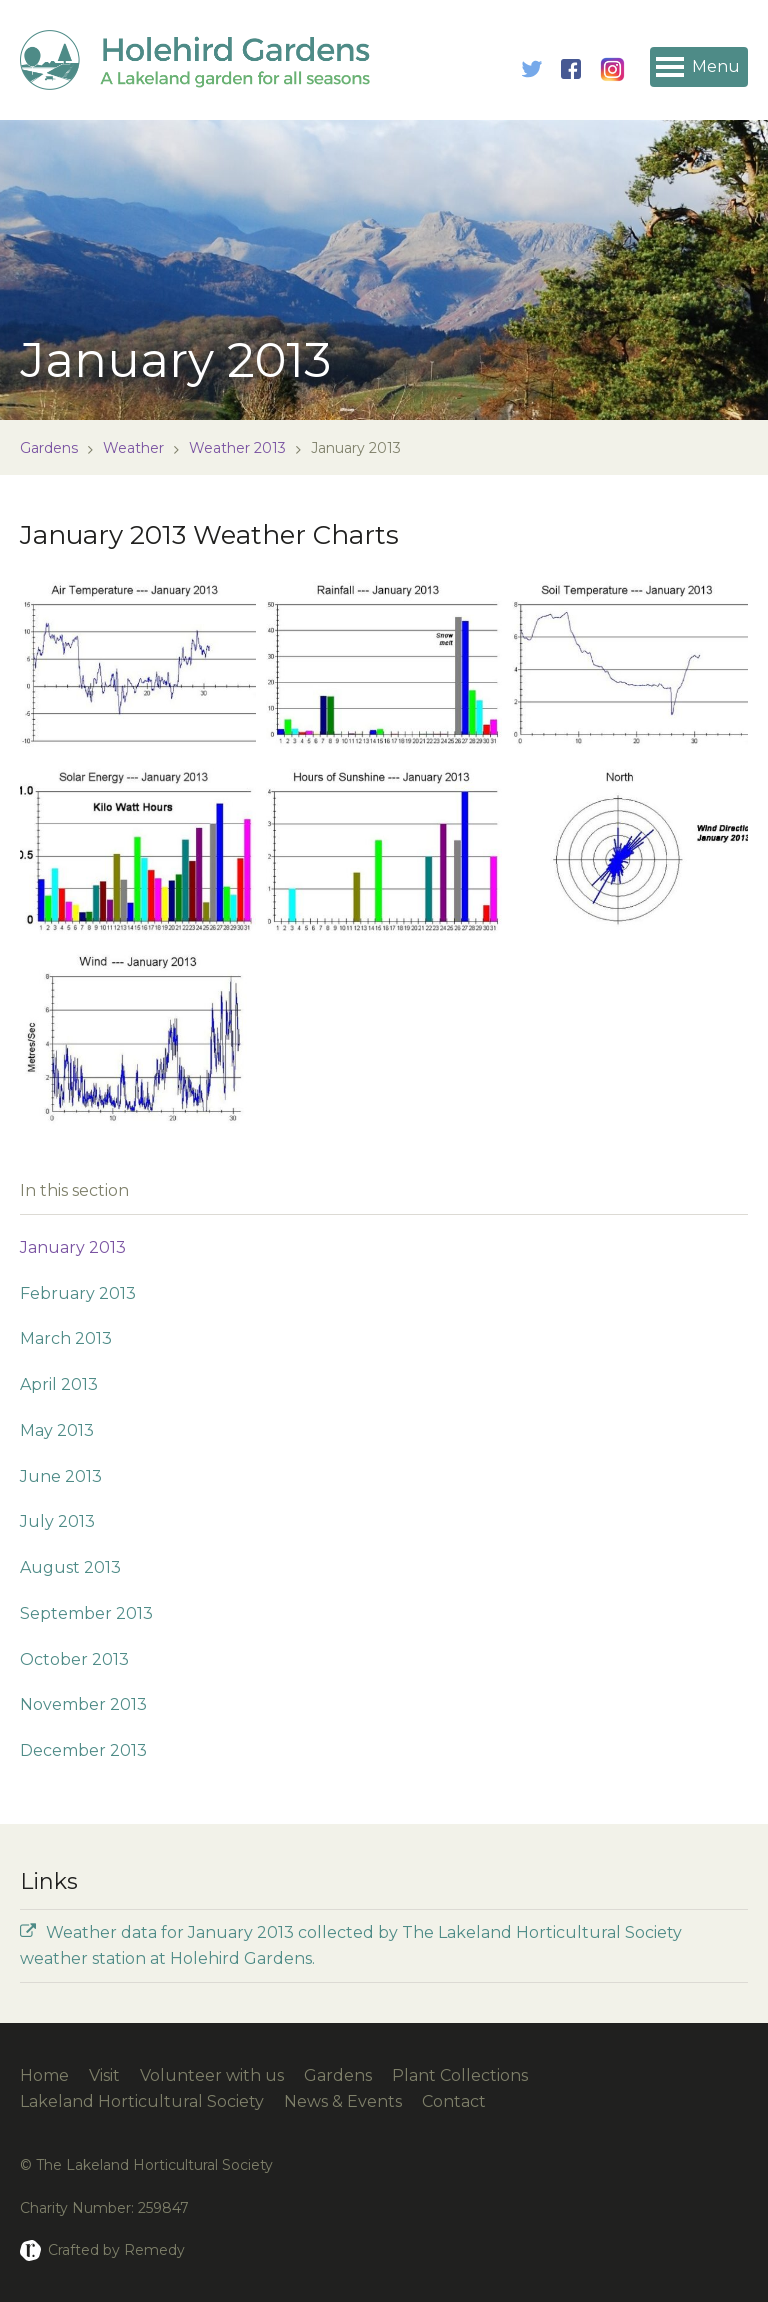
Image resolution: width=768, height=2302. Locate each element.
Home (44, 2075)
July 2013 (57, 1521)
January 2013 (73, 1247)
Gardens (49, 448)
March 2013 (66, 1338)
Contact (454, 2101)
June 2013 (61, 1476)
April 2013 (59, 1384)
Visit (104, 2075)
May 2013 (57, 1430)
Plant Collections (460, 2075)
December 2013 (83, 1750)
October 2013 (74, 1659)
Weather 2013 (237, 448)
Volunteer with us (212, 2075)
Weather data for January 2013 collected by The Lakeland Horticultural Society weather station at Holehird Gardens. (351, 1945)
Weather (133, 448)
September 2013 (86, 1613)
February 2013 (78, 1293)
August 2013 (70, 1567)
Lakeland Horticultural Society (142, 2101)
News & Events (343, 2101)
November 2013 (83, 1704)
